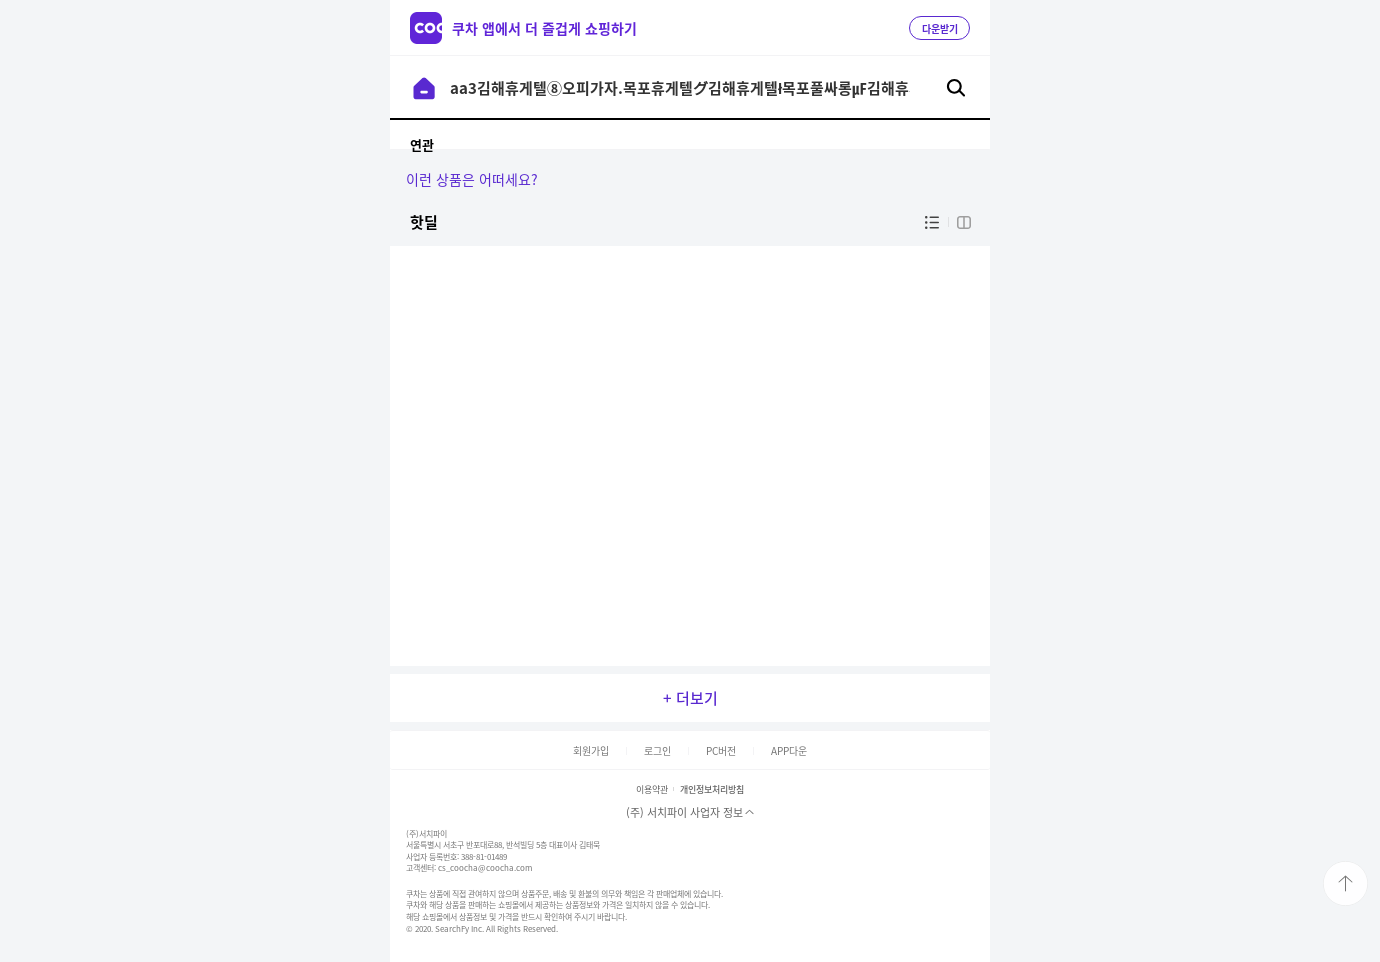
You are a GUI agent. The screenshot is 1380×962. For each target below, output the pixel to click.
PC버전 (721, 750)
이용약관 (652, 789)
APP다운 (789, 750)
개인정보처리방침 (712, 789)
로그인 (657, 750)
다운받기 (940, 29)
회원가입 (591, 750)
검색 (956, 88)
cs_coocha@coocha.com (485, 868)
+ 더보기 (690, 698)
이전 (424, 88)
